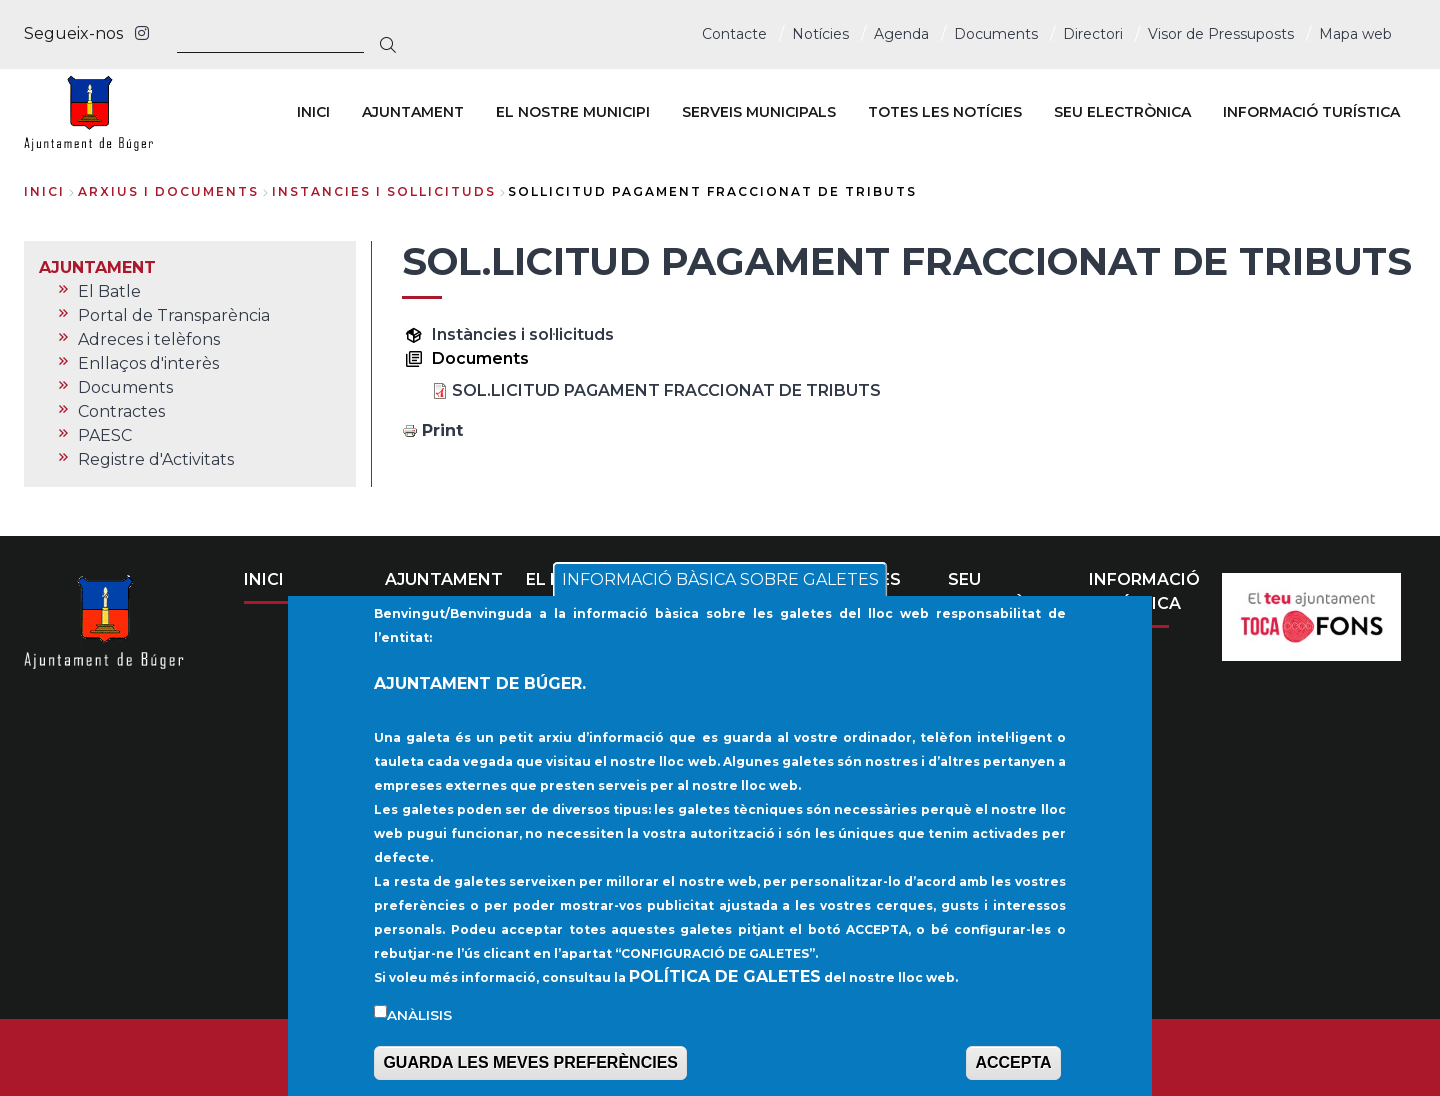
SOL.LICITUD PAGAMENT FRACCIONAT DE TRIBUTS (666, 390)
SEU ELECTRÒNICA (1008, 591)
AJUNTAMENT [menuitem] (413, 112)
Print (442, 430)
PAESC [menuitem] (105, 435)
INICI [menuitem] (313, 112)
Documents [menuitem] (125, 387)
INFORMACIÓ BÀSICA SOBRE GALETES (720, 586)
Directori (1093, 34)
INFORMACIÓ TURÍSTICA (1144, 591)
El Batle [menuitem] (109, 291)
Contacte (734, 34)
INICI (264, 579)
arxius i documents (168, 191)
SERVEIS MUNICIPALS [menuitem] (759, 112)
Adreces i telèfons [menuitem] (149, 339)
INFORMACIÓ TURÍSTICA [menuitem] (1311, 112)
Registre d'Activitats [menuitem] (156, 459)
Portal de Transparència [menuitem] (174, 315)
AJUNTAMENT (444, 579)
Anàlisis (419, 1021)
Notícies (820, 34)
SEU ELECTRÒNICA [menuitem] (1122, 112)
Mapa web (1355, 34)
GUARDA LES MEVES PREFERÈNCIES (530, 1069)
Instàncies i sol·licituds (523, 334)
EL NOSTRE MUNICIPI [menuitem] (573, 112)
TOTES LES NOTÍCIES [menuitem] (945, 112)
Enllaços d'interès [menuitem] (148, 363)
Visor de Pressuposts (1221, 34)
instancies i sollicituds (384, 191)
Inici (44, 191)
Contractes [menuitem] (121, 411)
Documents (996, 34)
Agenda (901, 34)
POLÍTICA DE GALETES (725, 982)
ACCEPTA (1013, 1069)
